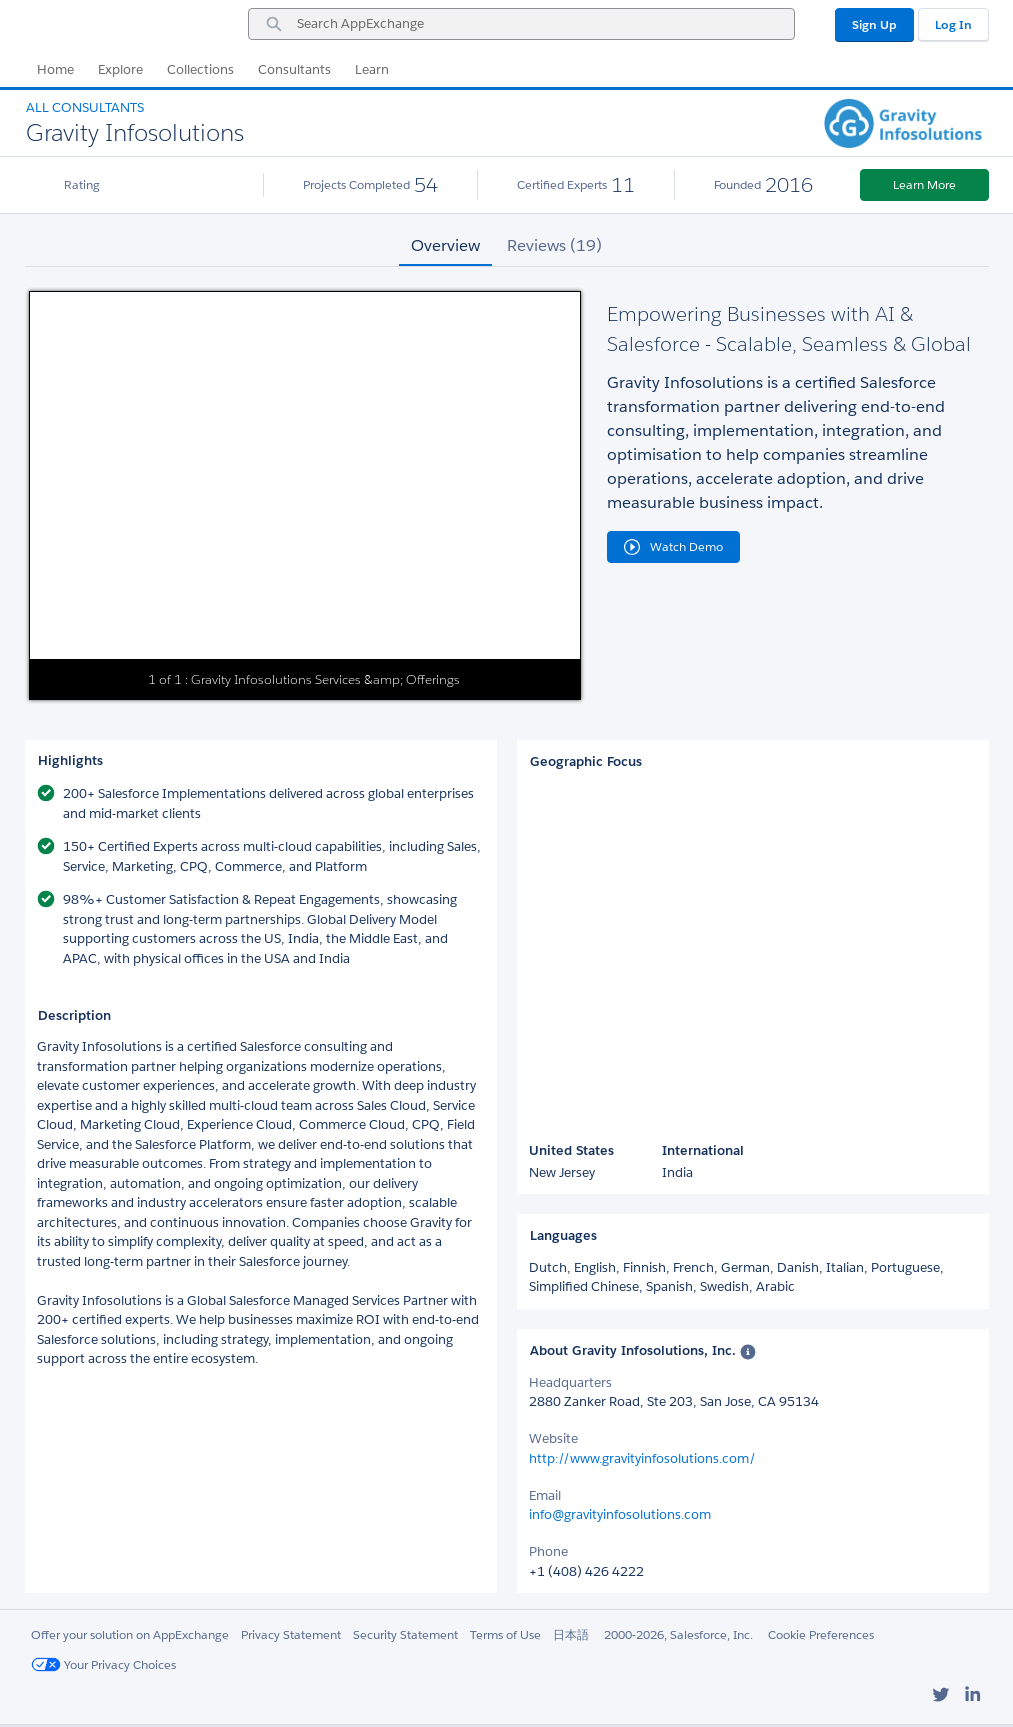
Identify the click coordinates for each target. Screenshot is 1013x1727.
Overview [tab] (445, 245)
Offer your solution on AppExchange (130, 1634)
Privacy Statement (291, 1634)
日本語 (571, 1634)
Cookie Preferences (821, 1634)
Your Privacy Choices (103, 1664)
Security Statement (405, 1634)
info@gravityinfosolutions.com (620, 1514)
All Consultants (85, 107)
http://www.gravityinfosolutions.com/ (642, 1458)
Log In (953, 24)
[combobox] (521, 24)
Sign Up (874, 24)
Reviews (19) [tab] (554, 245)
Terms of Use (505, 1634)
